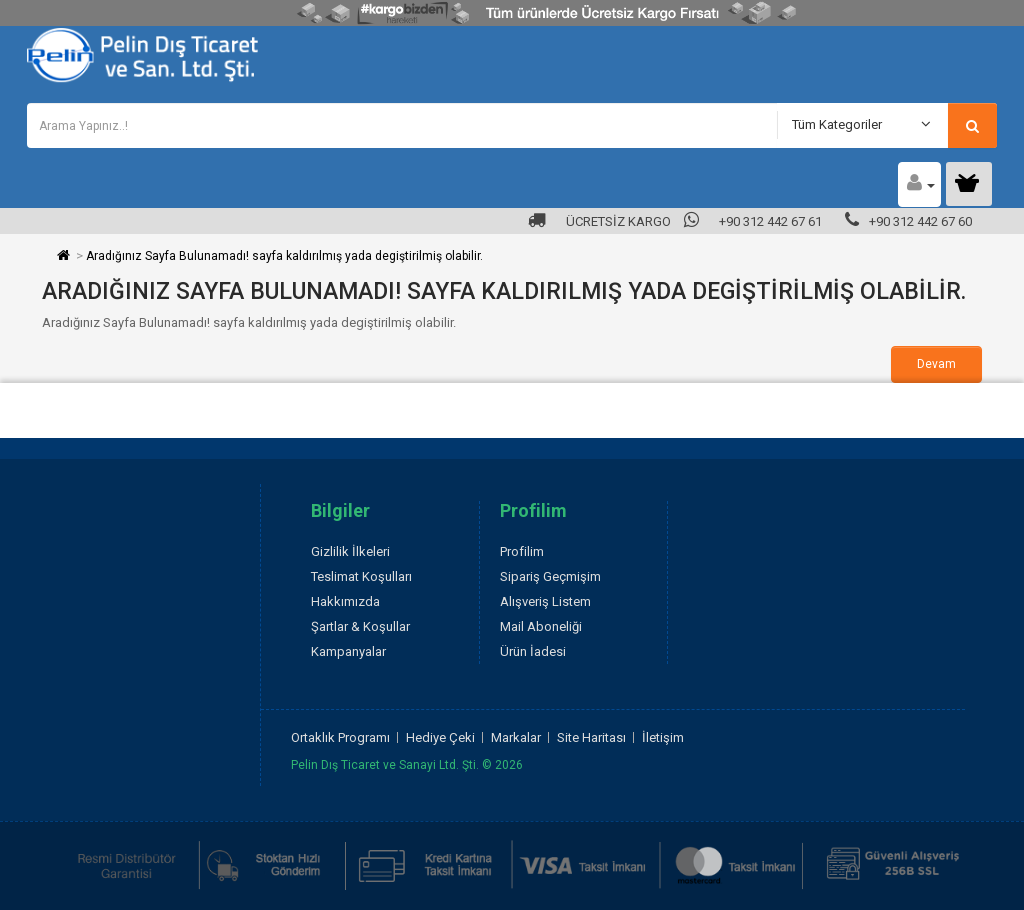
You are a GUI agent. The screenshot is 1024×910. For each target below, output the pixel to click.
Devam (936, 364)
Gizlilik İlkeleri (350, 551)
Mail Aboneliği (541, 626)
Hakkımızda (345, 601)
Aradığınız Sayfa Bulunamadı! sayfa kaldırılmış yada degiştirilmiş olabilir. (284, 256)
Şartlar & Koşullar (360, 626)
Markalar (516, 737)
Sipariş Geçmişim (550, 576)
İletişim (663, 737)
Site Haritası (591, 737)
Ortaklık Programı (340, 737)
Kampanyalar (348, 651)
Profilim (522, 551)
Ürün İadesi (533, 651)
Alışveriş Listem (545, 601)
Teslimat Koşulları (361, 576)
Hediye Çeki (440, 737)
